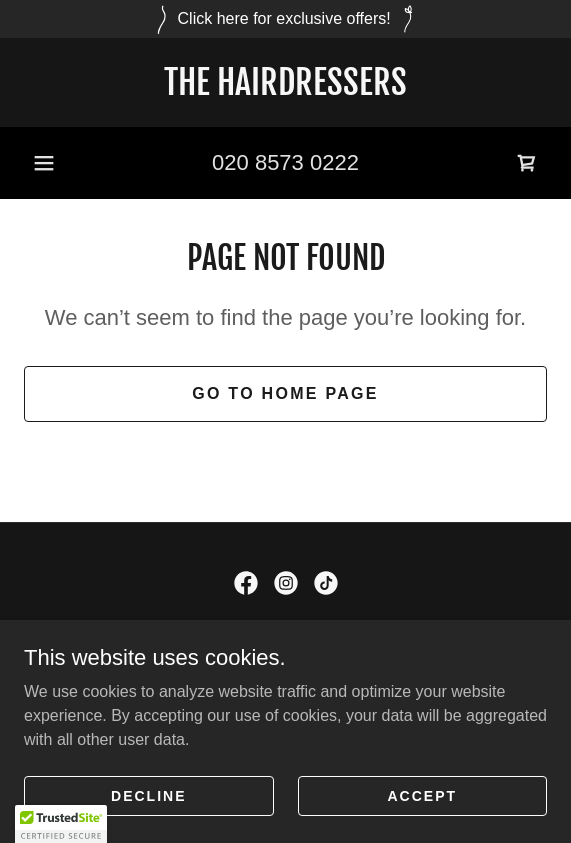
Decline (148, 795)
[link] (285, 82)
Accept (422, 795)
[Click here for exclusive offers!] (285, 19)
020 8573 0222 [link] (285, 162)
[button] (44, 163)
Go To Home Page (285, 393)
